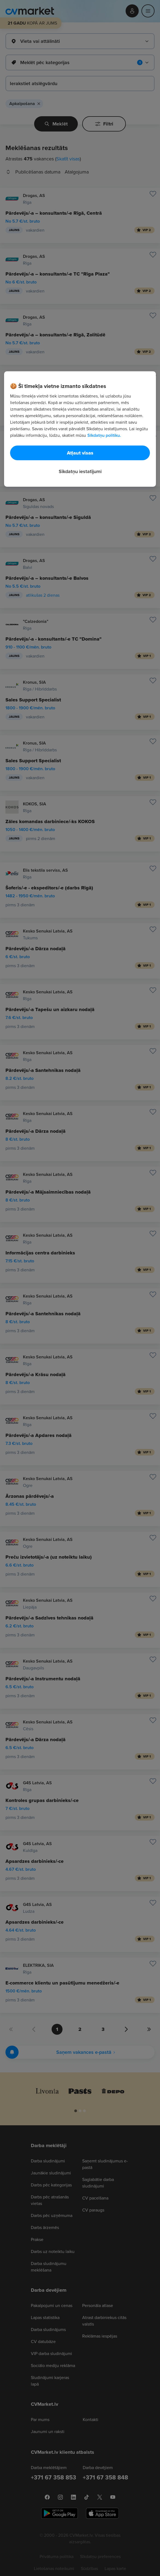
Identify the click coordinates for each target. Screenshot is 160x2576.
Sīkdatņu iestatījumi (80, 471)
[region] (80, 429)
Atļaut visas (80, 452)
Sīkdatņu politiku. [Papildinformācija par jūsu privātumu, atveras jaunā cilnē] (104, 435)
